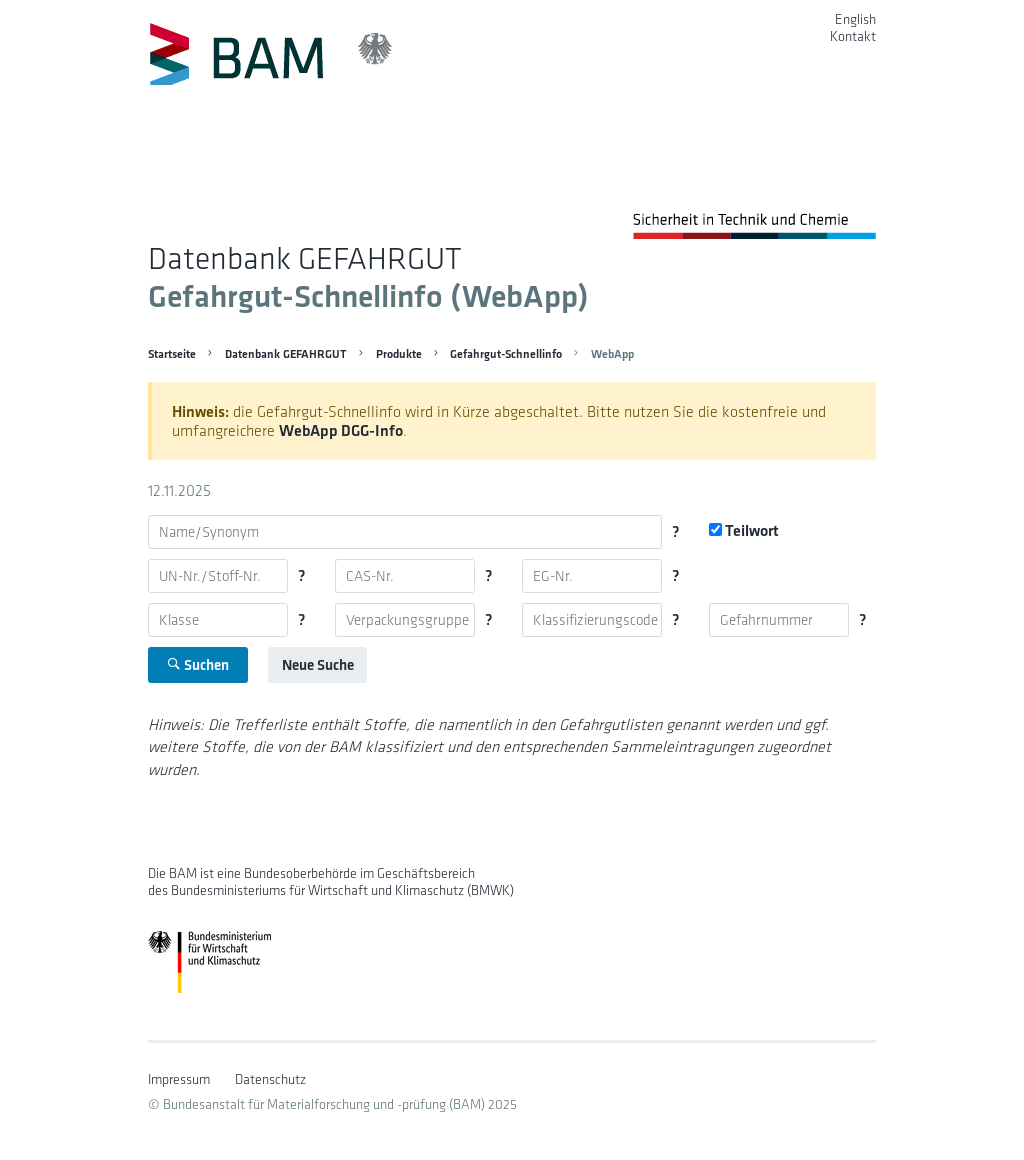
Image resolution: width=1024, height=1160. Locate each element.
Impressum (179, 1079)
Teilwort (744, 530)
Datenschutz (270, 1079)
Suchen (197, 665)
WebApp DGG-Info (341, 430)
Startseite (172, 354)
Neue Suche (318, 665)
